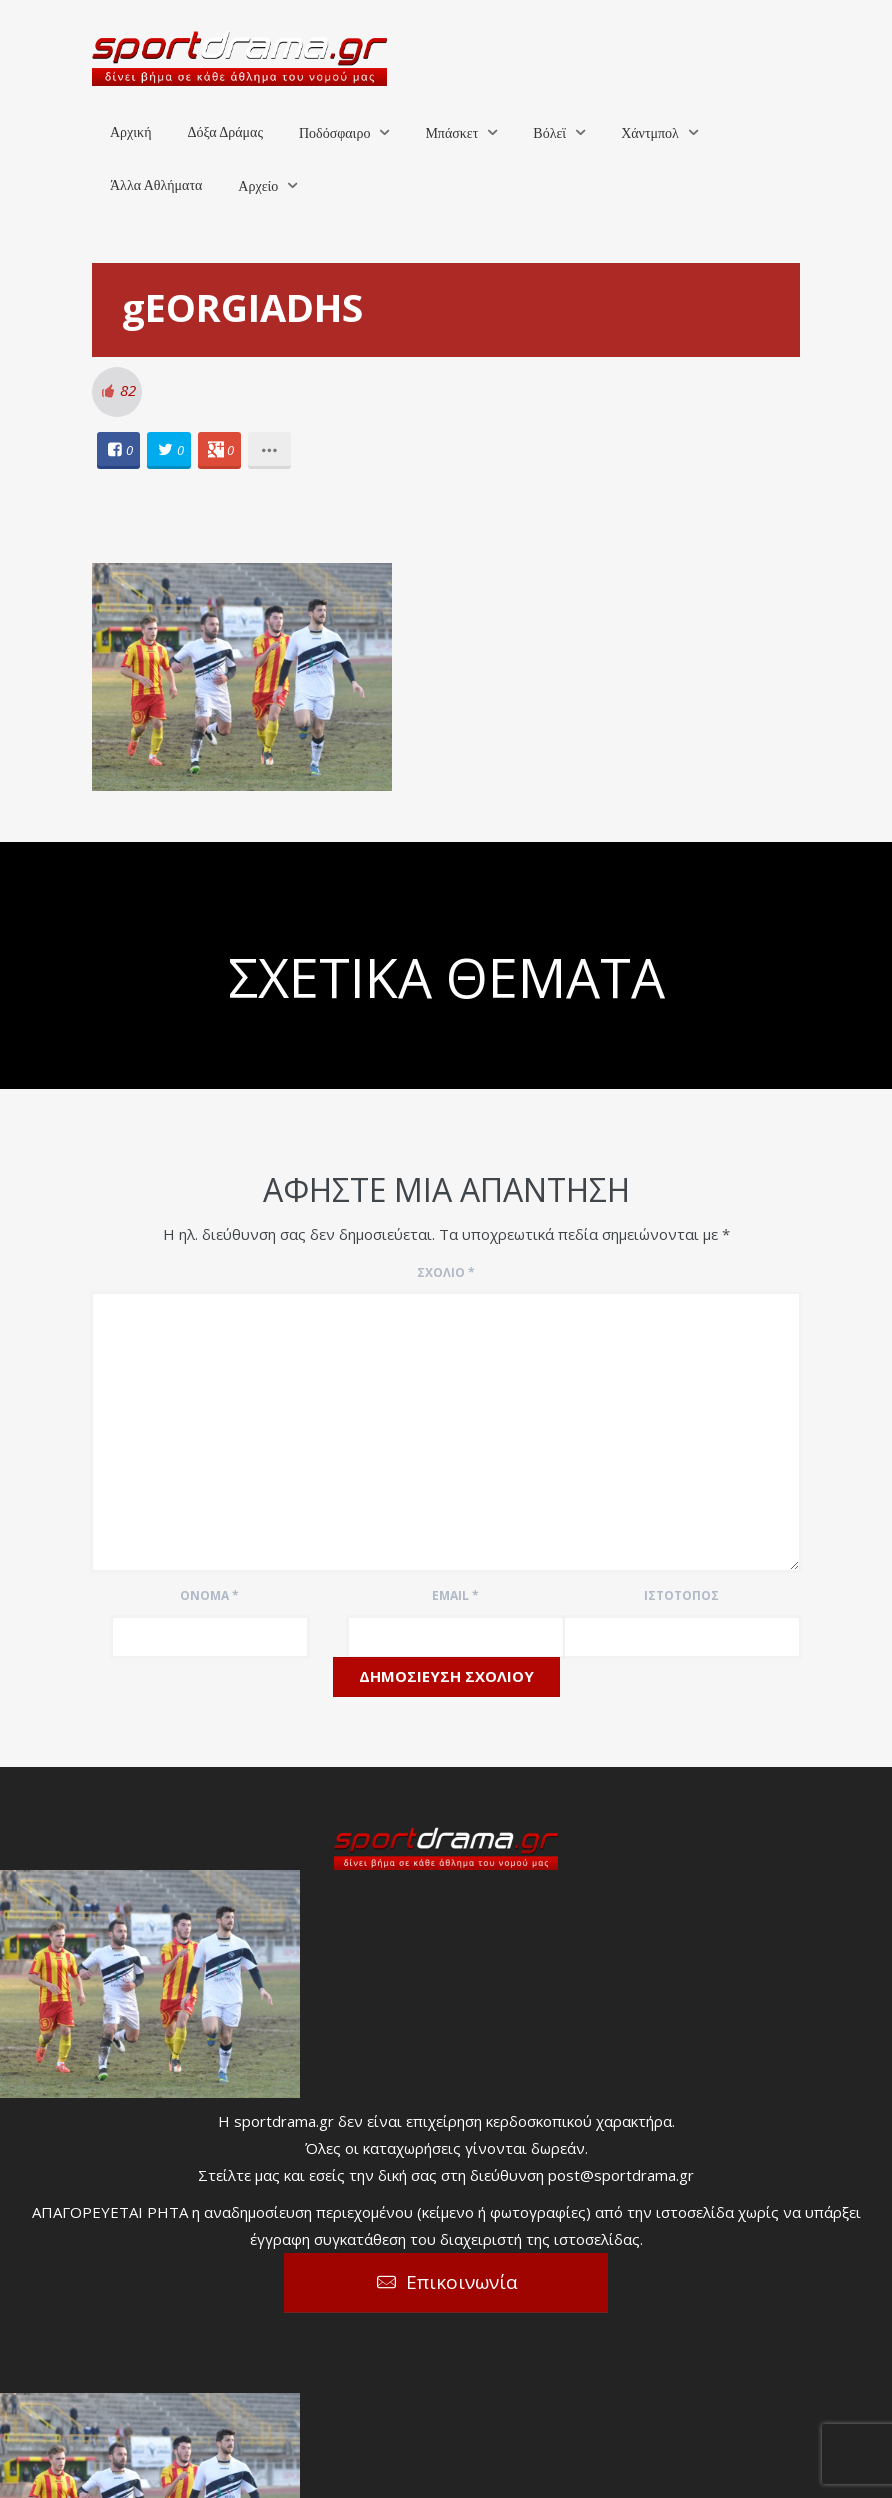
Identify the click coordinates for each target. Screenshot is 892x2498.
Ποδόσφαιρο (334, 133)
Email (455, 1595)
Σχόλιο (446, 1272)
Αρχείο (258, 186)
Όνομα (209, 1595)
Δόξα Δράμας (225, 132)
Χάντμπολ (650, 133)
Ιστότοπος (681, 1595)
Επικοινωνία (462, 2282)
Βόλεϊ (549, 133)
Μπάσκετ (451, 133)
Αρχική (130, 132)
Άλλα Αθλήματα (156, 185)
